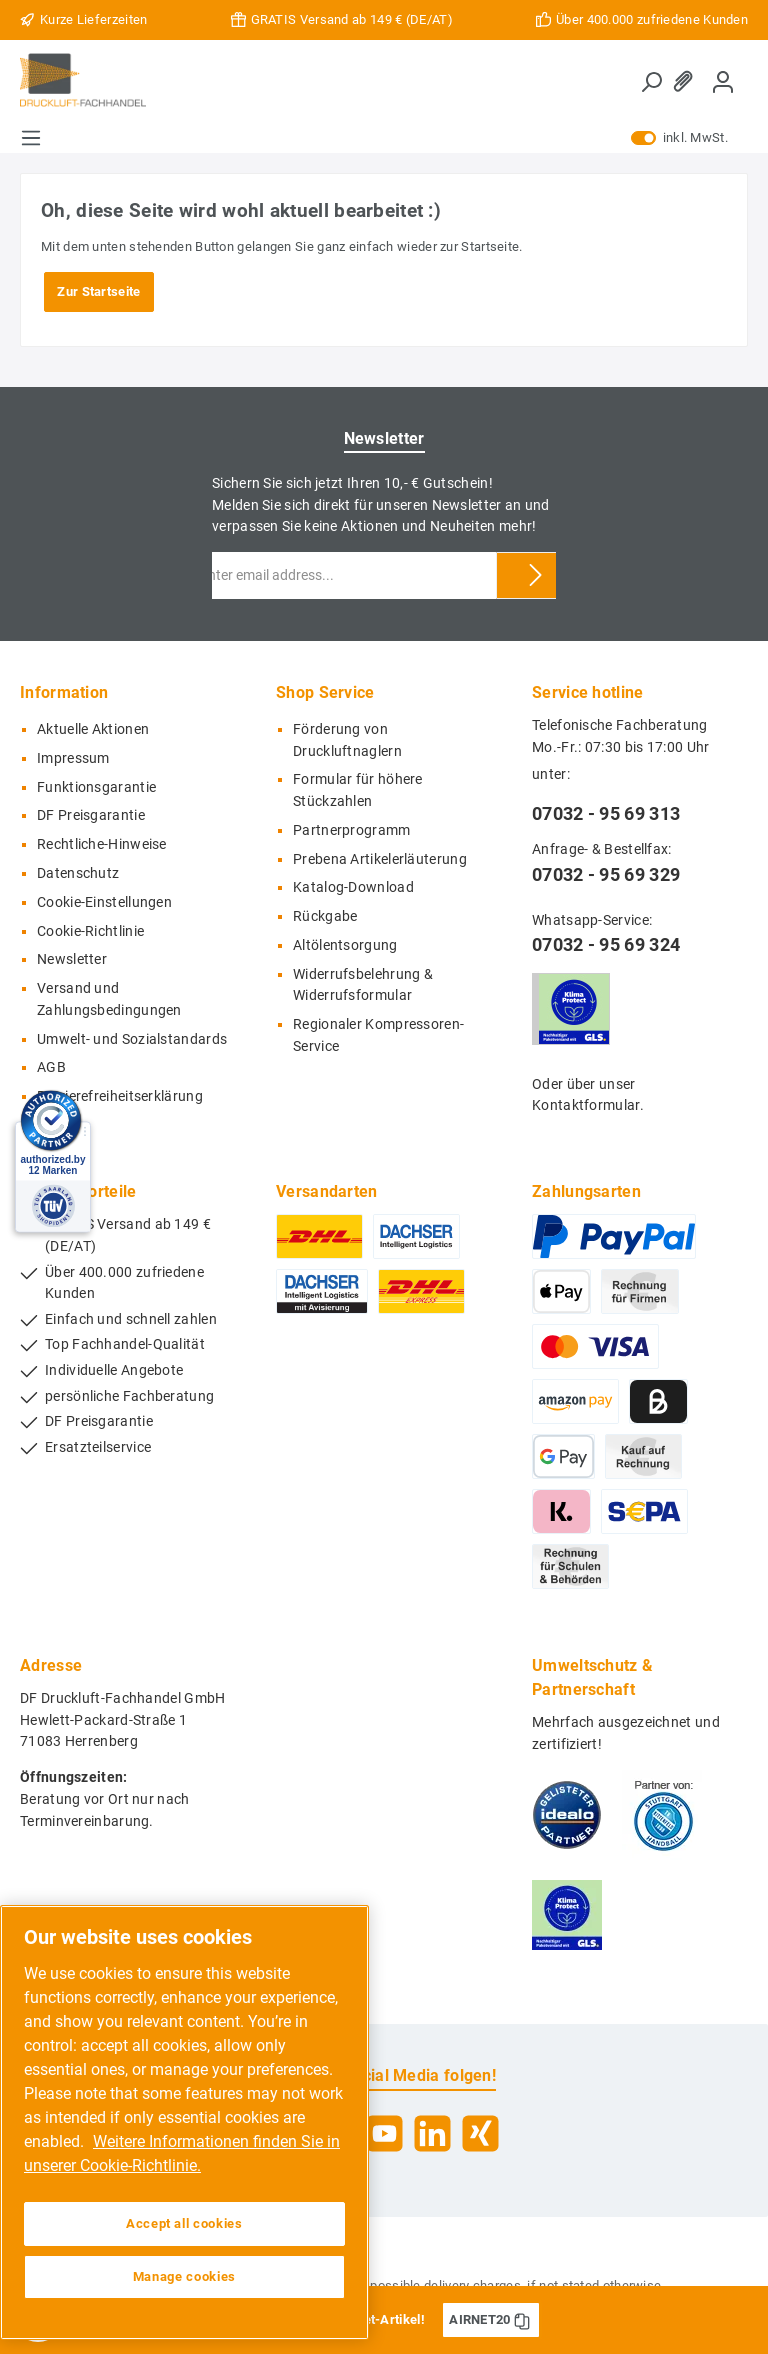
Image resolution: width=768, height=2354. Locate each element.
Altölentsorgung (345, 945)
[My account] (723, 81)
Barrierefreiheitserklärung (120, 1096)
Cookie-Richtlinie (90, 931)
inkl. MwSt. (679, 138)
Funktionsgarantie (96, 787)
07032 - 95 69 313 (606, 813)
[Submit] (536, 575)
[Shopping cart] (747, 71)
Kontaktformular (586, 1105)
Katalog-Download (353, 887)
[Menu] (31, 138)
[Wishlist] (687, 81)
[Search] (651, 82)
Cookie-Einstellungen (104, 902)
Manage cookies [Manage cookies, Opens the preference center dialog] (184, 2276)
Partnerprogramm (352, 830)
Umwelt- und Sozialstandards (132, 1039)
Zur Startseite (98, 291)
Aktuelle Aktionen (93, 729)
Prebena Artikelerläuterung (380, 859)
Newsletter (72, 959)
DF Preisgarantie (91, 815)
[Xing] (480, 2133)
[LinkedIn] (432, 2133)
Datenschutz (78, 873)
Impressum (73, 758)
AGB (51, 1067)
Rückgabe (325, 916)
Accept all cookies (184, 2223)
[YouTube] (384, 2133)
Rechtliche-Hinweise (102, 844)
